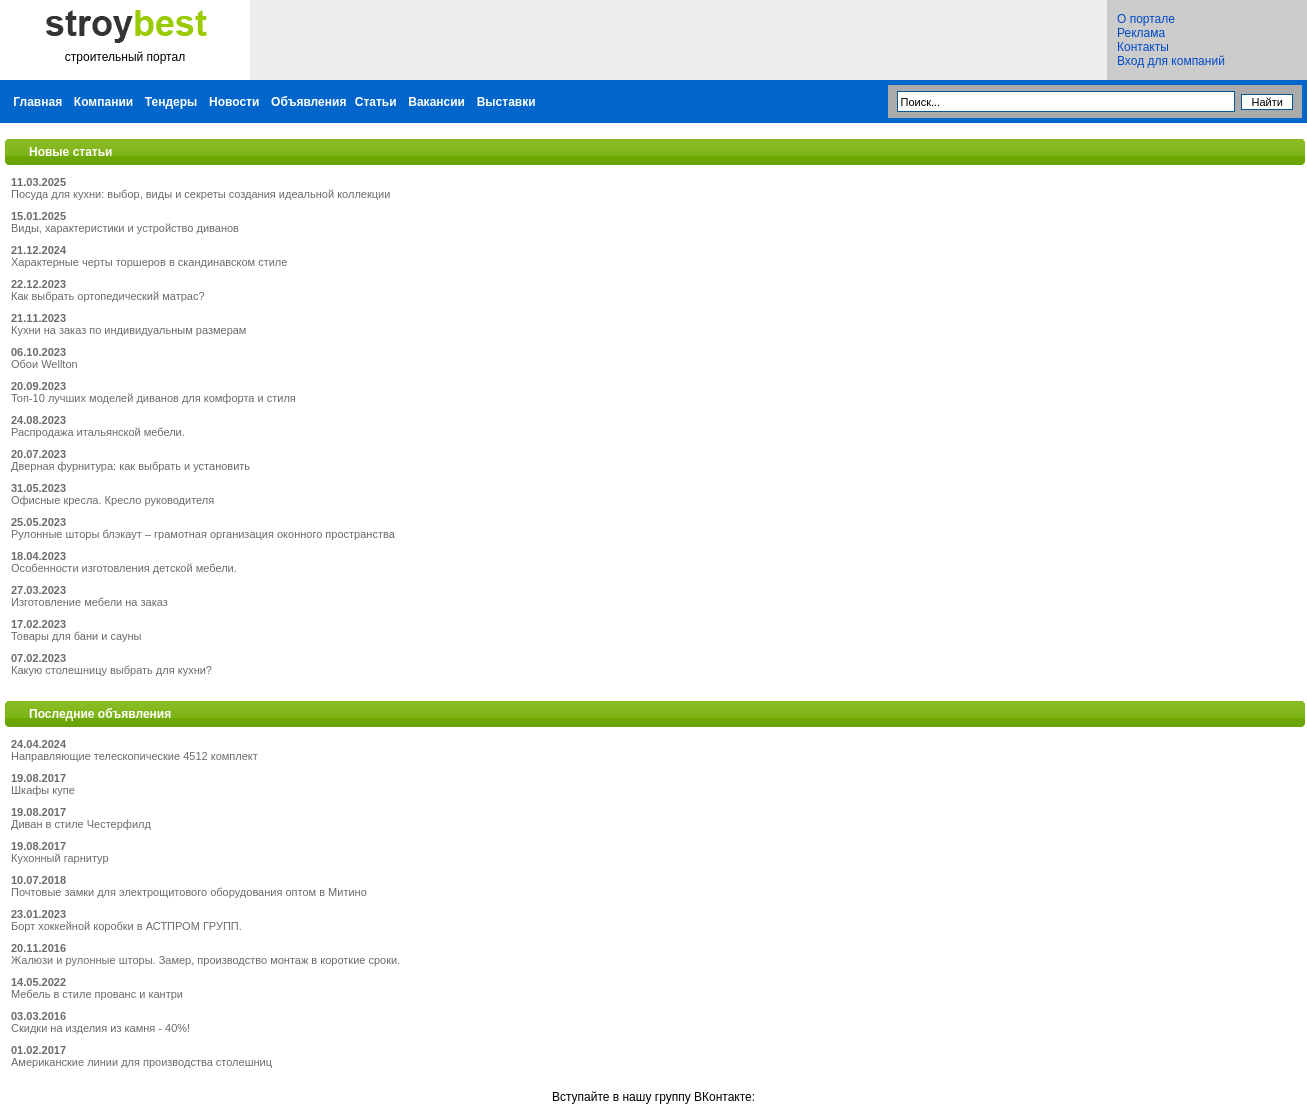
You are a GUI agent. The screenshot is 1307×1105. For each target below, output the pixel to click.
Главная (37, 102)
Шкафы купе (43, 790)
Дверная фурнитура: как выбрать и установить (130, 466)
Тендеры (171, 102)
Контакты (1143, 47)
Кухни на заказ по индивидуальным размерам (128, 330)
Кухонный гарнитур (60, 858)
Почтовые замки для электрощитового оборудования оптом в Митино (189, 892)
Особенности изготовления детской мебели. (124, 568)
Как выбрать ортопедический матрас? (108, 296)
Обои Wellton (44, 364)
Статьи (376, 102)
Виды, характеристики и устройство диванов (125, 228)
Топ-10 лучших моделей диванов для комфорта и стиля (153, 398)
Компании (103, 102)
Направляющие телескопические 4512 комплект (134, 756)
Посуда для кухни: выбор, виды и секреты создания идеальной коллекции (200, 194)
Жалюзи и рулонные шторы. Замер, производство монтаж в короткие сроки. (205, 960)
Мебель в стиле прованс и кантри (97, 994)
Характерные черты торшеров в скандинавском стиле (149, 262)
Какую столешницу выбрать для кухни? (111, 670)
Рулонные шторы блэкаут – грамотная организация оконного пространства (203, 534)
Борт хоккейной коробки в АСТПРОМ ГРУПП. (126, 926)
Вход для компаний (1171, 61)
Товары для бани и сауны (76, 636)
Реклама (1141, 33)
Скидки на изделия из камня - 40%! (100, 1028)
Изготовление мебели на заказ (89, 602)
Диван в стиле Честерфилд (81, 824)
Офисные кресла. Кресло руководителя (112, 500)
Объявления (308, 102)
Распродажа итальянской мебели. (98, 432)
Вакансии (436, 102)
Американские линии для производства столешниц (141, 1062)
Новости (234, 102)
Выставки (506, 102)
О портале (1146, 19)
